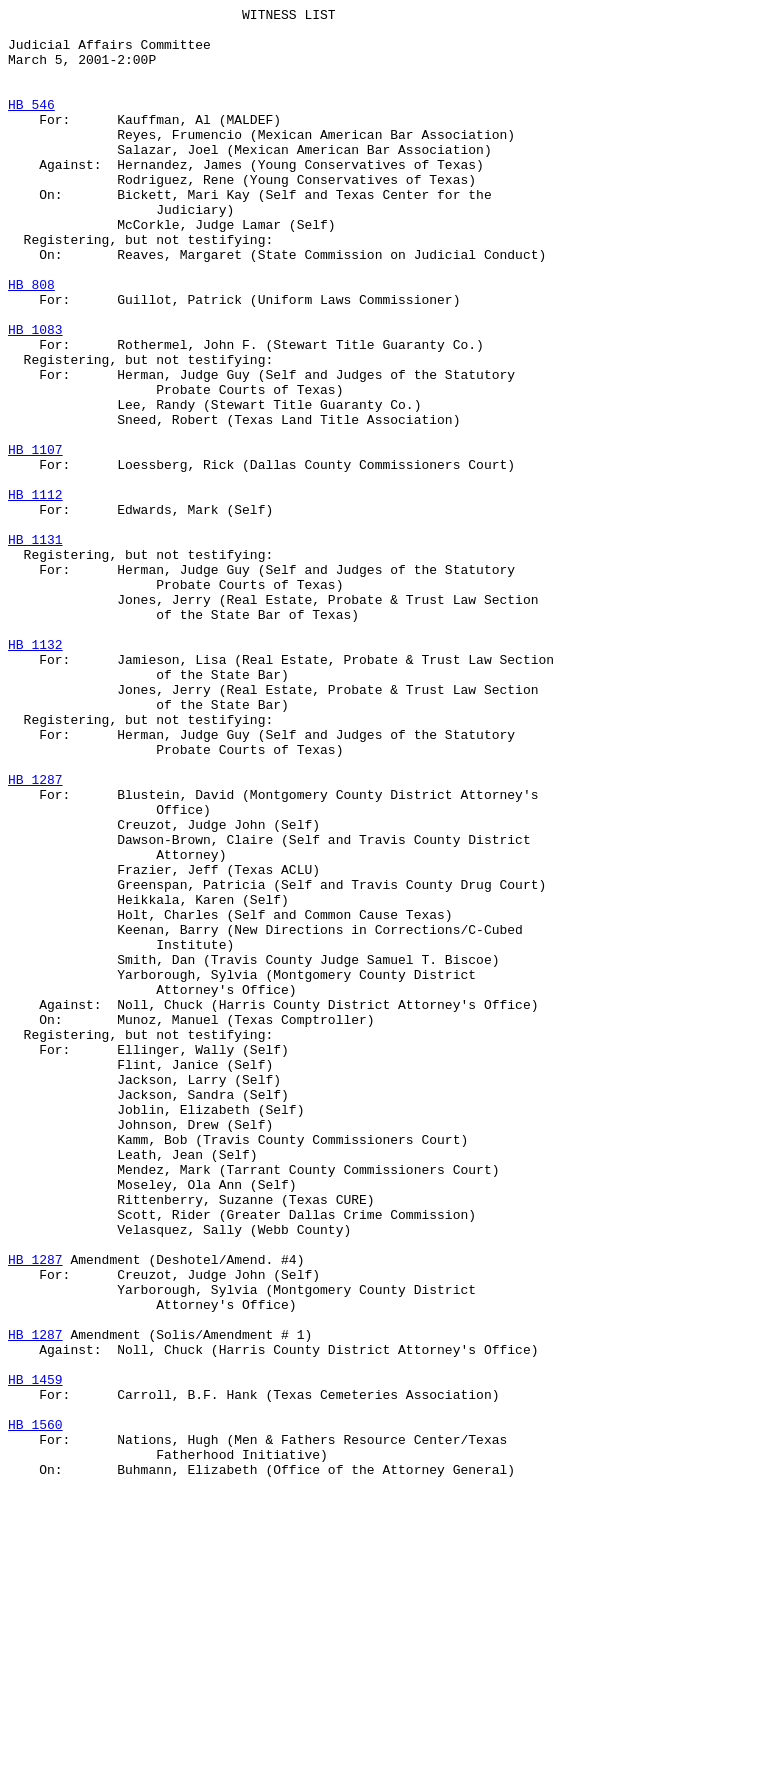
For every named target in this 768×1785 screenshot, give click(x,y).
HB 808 (31, 341)
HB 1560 (35, 1709)
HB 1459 (35, 1655)
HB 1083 (35, 395)
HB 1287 (35, 935)
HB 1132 (35, 773)
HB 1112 (35, 593)
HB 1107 (35, 539)
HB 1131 (35, 647)
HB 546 (31, 125)
